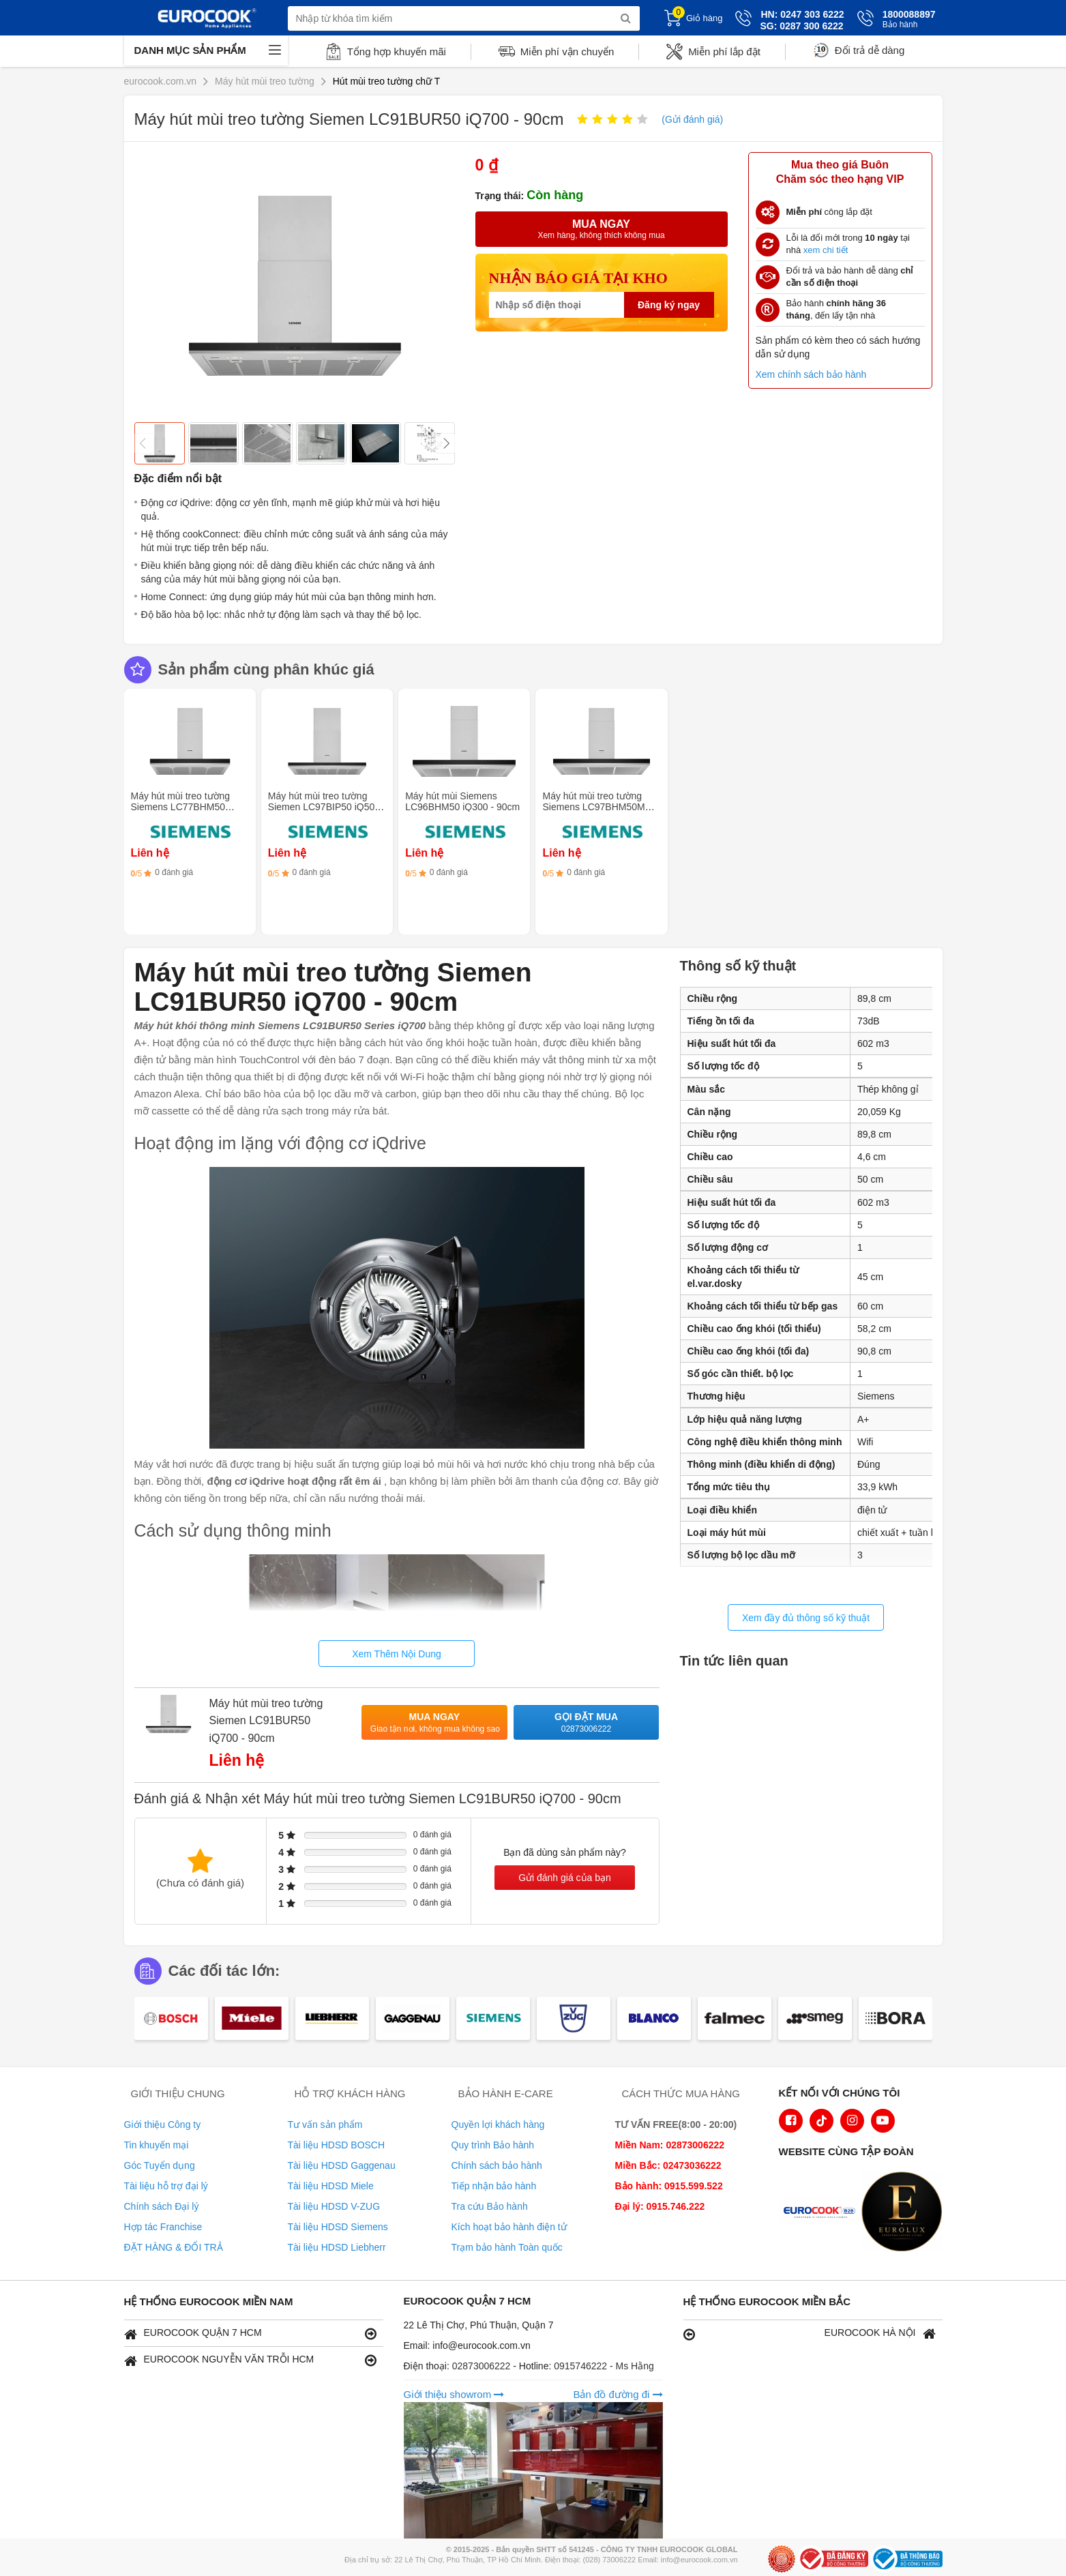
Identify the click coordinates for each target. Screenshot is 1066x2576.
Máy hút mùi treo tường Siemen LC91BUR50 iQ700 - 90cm (266, 1721)
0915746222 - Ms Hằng (604, 2365)
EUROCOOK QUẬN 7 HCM (250, 2333)
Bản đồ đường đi (617, 2394)
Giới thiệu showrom (454, 2394)
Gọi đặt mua (586, 1723)
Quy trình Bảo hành (493, 2145)
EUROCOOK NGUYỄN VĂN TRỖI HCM (250, 2360)
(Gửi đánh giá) (692, 119)
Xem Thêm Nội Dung (396, 1653)
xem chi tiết (825, 250)
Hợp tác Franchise (163, 2226)
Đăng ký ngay (669, 304)
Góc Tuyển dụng (159, 2165)
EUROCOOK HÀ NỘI (809, 2333)
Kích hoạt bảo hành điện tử (509, 2226)
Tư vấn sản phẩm (325, 2124)
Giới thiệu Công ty (162, 2124)
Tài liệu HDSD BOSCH (336, 2145)
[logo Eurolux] (905, 2213)
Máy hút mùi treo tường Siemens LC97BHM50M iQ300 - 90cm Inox (593, 806)
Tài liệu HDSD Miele (331, 2185)
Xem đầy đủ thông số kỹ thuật (806, 1617)
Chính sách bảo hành (496, 2165)
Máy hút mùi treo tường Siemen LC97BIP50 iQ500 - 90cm (327, 806)
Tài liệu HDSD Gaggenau (342, 2165)
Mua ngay (435, 1723)
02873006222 (483, 2365)
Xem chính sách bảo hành (811, 374)
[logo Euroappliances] (822, 2213)
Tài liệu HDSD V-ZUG (334, 2206)
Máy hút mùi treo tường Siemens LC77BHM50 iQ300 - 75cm (181, 806)
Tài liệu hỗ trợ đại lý (166, 2185)
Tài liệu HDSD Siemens (338, 2226)
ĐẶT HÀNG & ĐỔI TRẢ (173, 2247)
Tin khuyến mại (156, 2145)
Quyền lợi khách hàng (498, 2124)
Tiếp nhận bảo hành (494, 2185)
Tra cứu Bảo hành (489, 2206)
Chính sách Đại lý (161, 2206)
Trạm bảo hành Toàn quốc (507, 2247)
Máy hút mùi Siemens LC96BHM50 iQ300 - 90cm (462, 801)
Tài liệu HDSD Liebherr (337, 2247)
